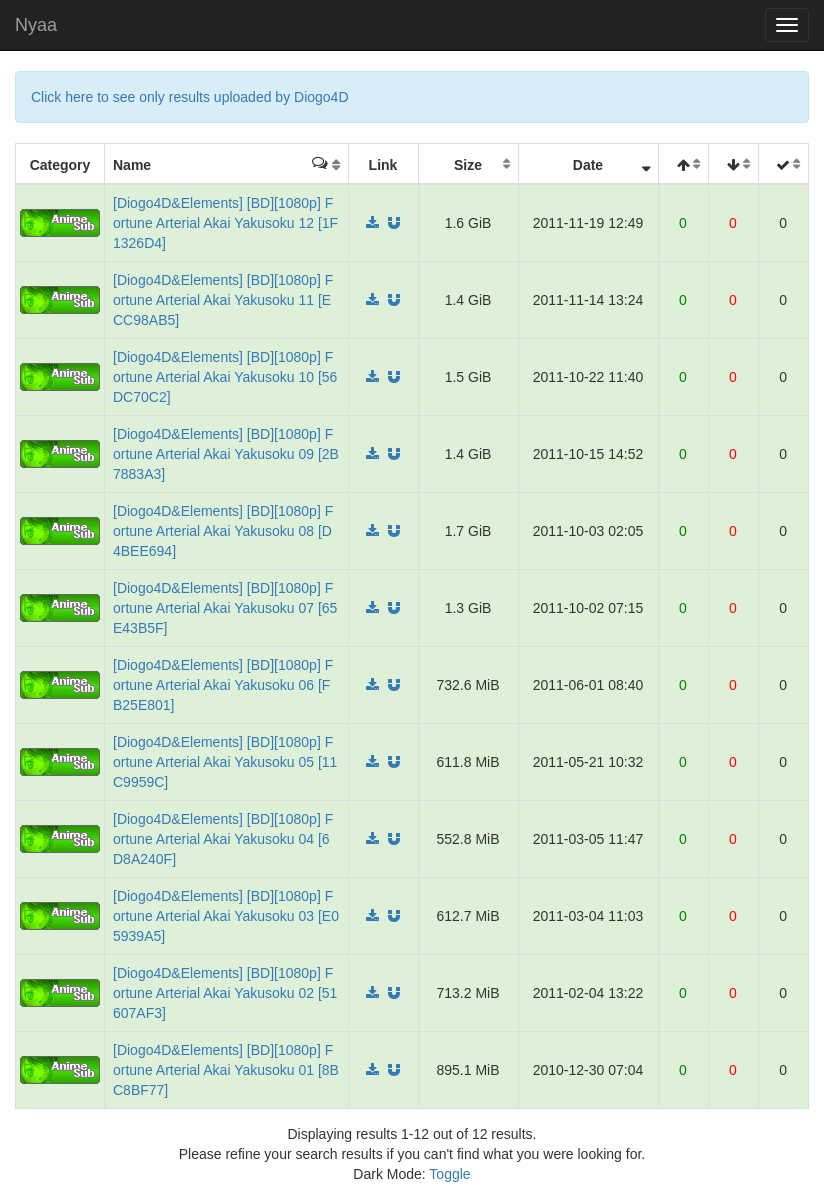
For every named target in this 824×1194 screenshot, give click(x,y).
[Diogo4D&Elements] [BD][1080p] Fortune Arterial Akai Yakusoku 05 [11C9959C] (225, 762)
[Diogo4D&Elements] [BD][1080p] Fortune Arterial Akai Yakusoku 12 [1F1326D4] (225, 223)
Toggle (449, 1174)
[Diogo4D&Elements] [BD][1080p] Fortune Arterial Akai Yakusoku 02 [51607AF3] (225, 993)
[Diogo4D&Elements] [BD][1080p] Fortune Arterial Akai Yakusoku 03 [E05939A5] (226, 916)
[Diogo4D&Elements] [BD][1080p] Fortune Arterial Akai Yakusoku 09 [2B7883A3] (226, 454)
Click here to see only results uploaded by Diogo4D (190, 97)
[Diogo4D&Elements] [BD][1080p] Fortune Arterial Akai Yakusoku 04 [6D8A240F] (223, 839)
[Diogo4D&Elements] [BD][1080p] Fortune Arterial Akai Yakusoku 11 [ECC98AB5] (223, 300)
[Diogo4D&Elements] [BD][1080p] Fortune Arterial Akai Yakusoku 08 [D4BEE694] (223, 531)
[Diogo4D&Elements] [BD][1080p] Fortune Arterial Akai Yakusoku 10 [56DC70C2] (225, 377)
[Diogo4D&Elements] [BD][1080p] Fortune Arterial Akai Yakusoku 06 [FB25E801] (223, 685)
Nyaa (36, 25)
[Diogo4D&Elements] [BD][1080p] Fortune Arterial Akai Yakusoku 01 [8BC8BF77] (226, 1070)
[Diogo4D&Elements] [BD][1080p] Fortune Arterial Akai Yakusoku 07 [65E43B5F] (225, 608)
